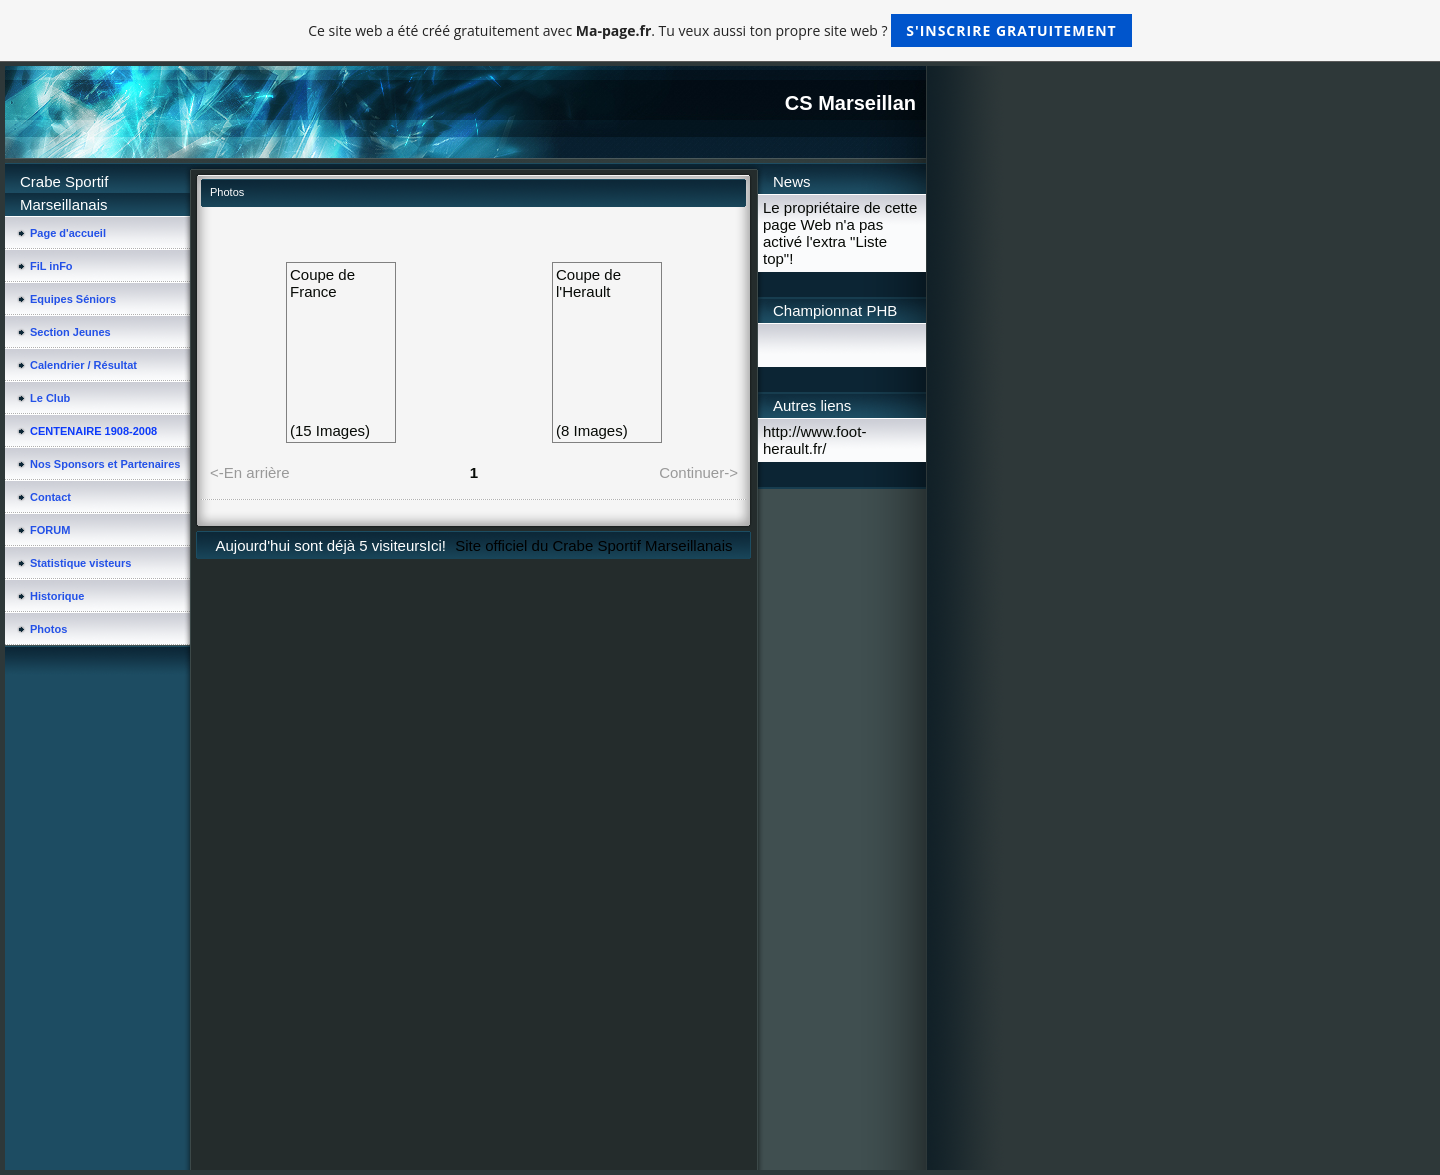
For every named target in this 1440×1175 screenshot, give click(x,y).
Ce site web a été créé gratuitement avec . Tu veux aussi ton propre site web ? (719, 30)
